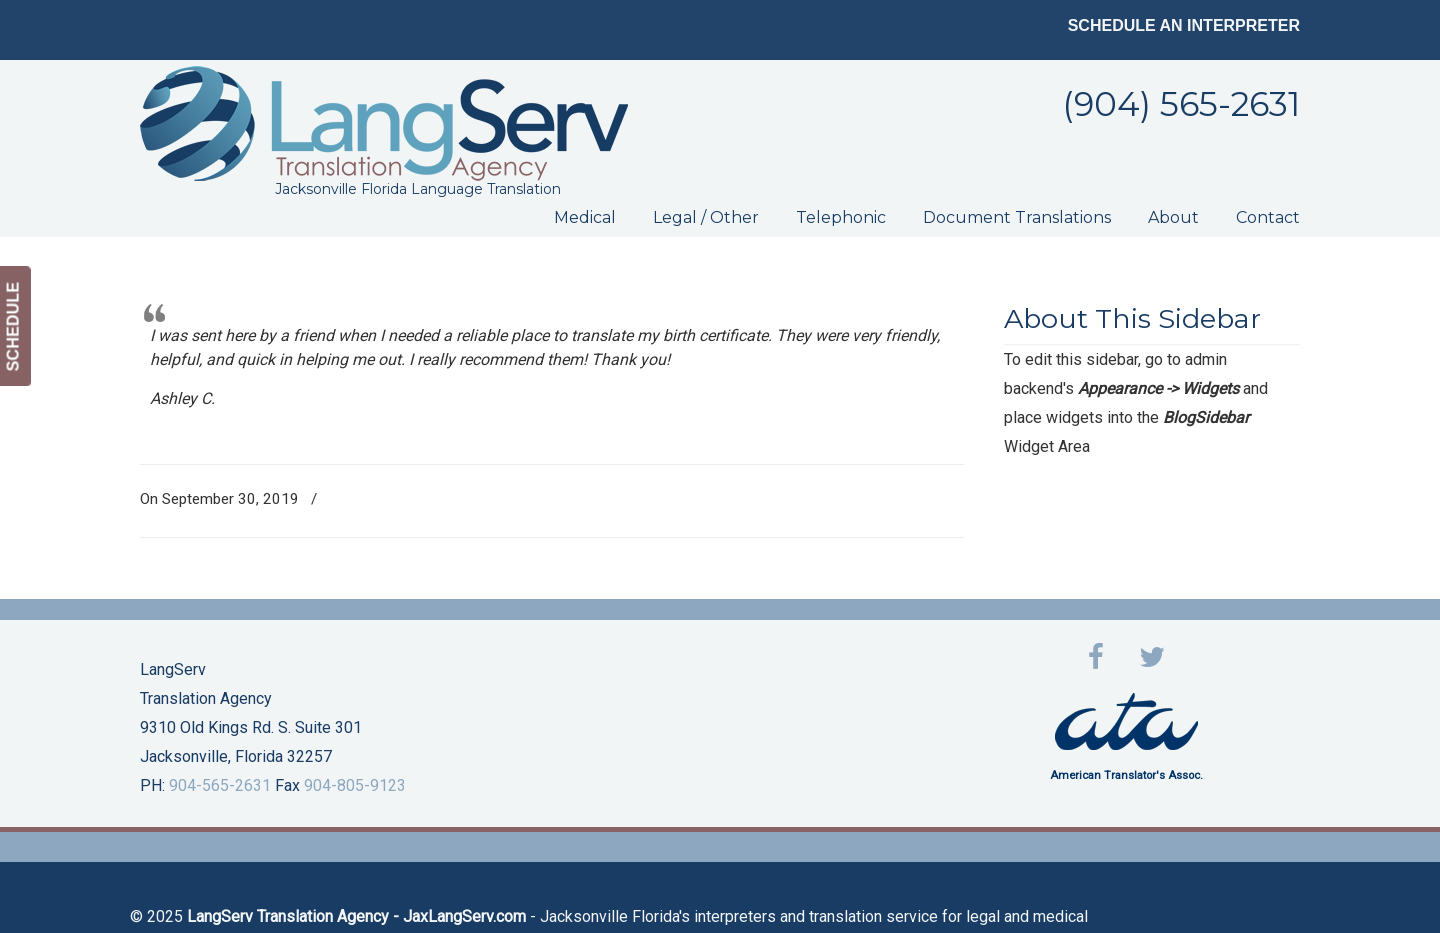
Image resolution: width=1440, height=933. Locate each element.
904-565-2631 (220, 785)
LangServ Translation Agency (384, 123)
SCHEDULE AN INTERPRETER (1184, 25)
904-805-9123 (355, 785)
